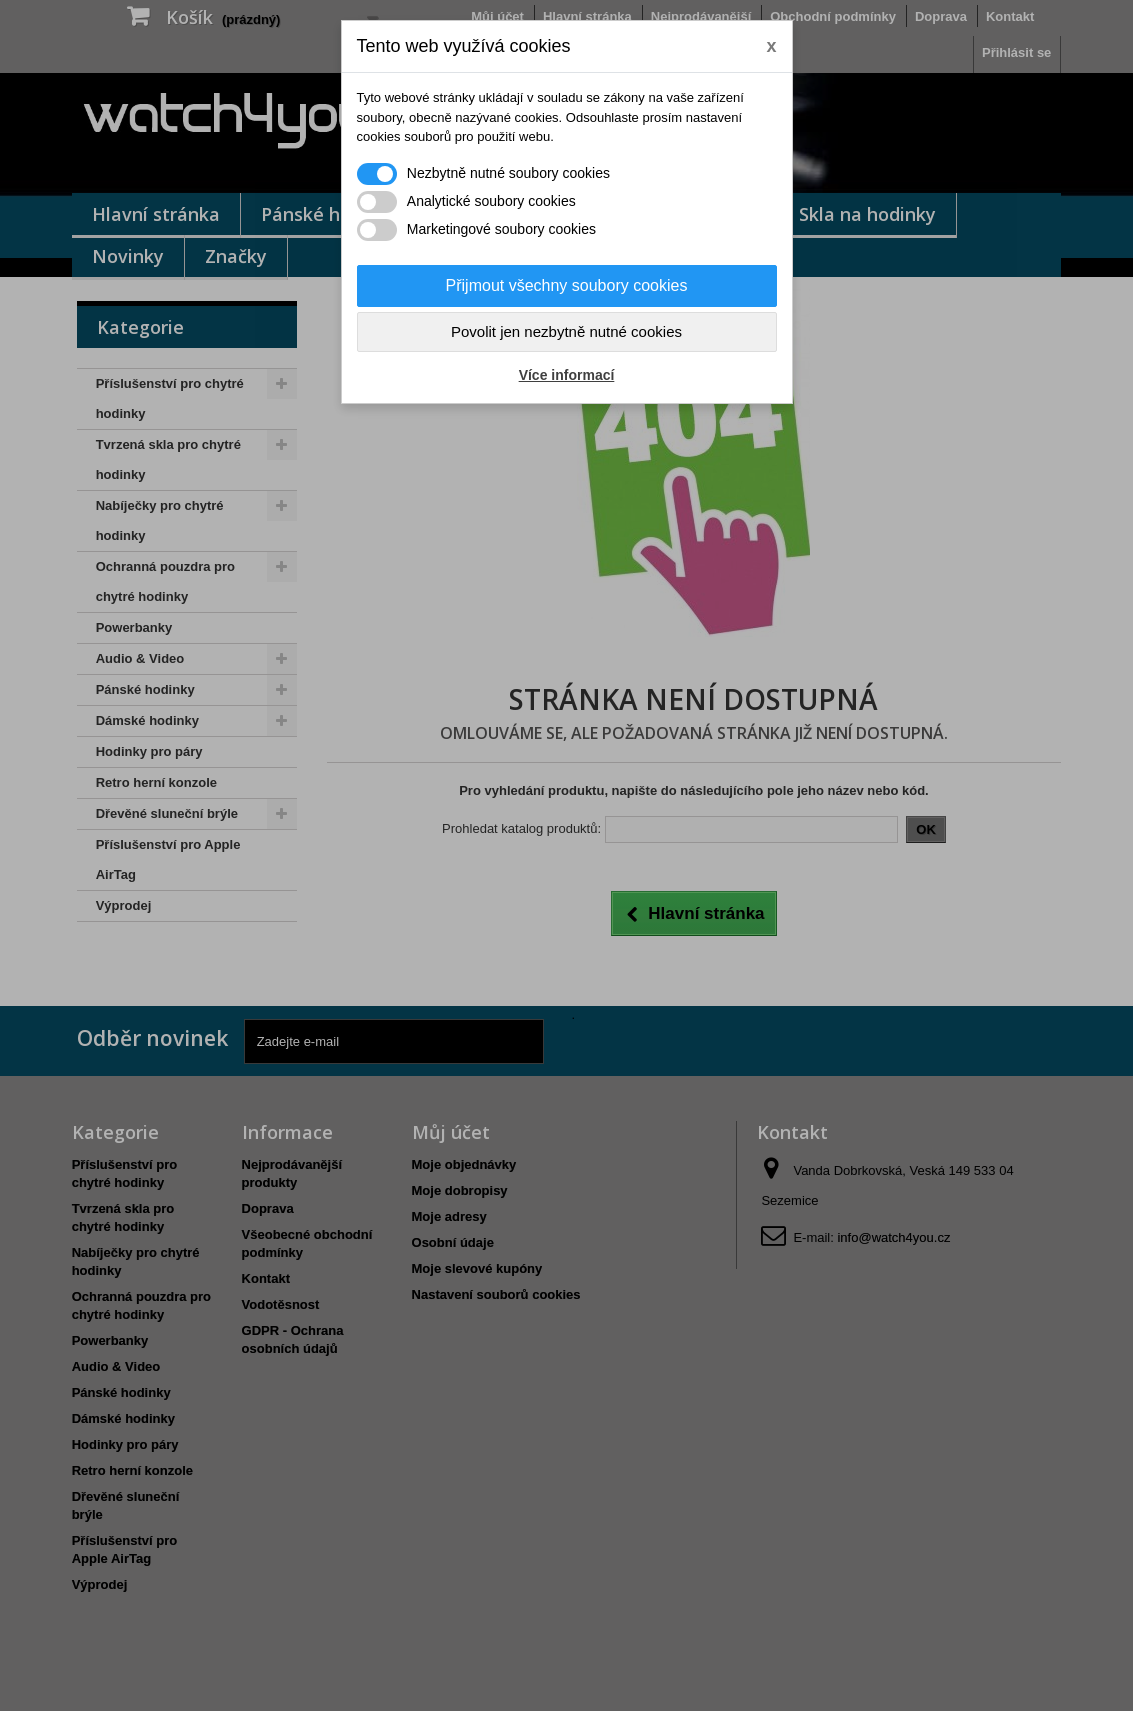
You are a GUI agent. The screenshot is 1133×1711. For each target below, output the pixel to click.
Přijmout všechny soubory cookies (567, 285)
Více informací (567, 375)
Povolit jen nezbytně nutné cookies (566, 331)
